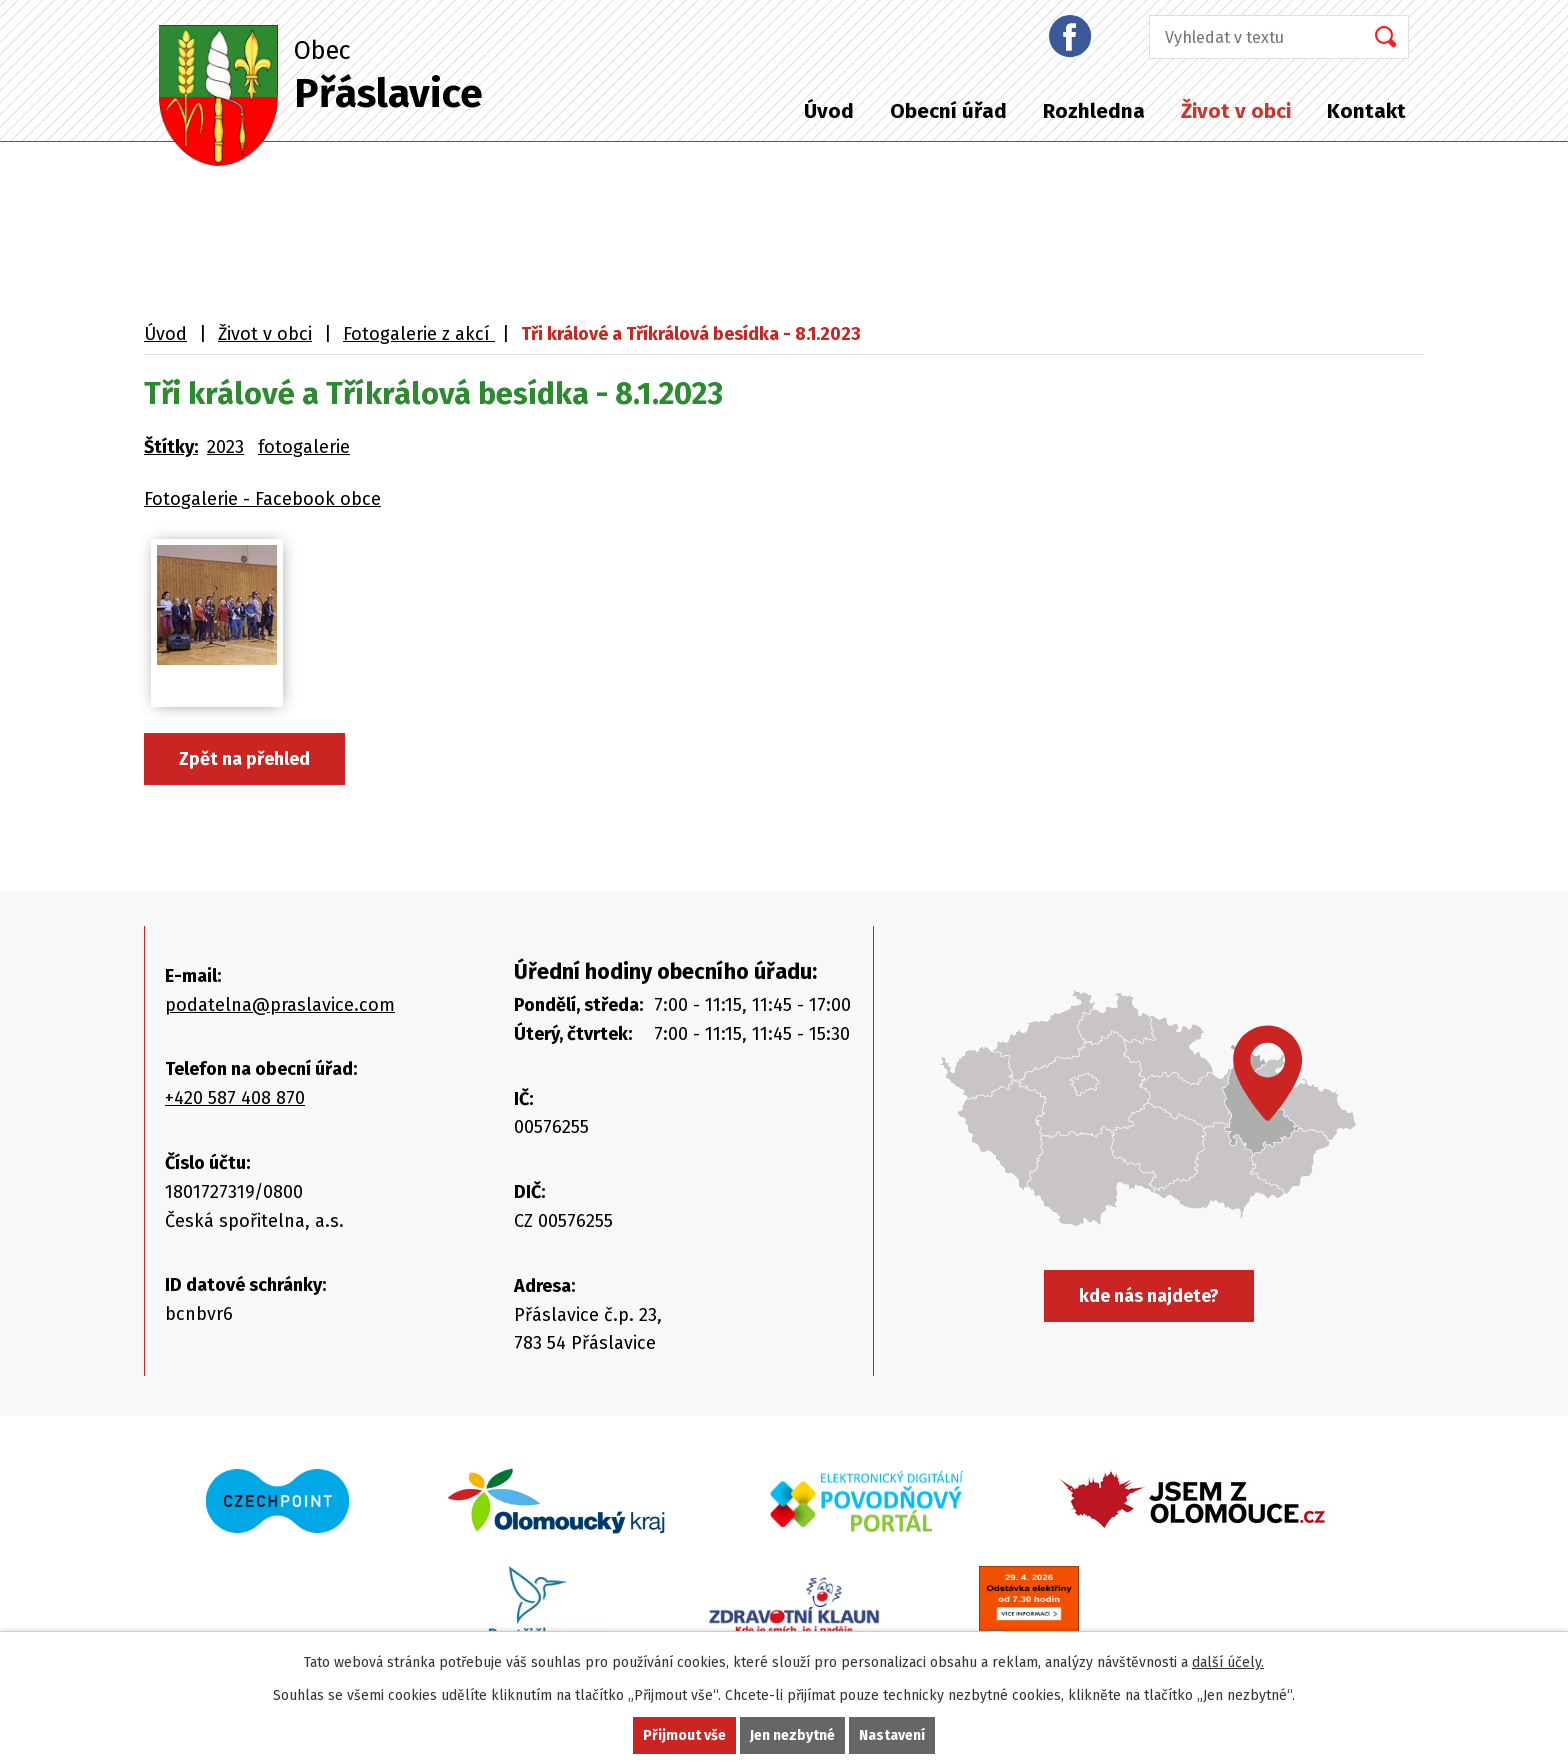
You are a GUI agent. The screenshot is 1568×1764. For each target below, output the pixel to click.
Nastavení (892, 1735)
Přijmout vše (684, 1735)
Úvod (829, 111)
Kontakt (1366, 111)
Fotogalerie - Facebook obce (262, 499)
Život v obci (1236, 111)
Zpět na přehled (244, 759)
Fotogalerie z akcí (419, 334)
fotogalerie (304, 447)
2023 (225, 447)
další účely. (1228, 1662)
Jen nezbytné (792, 1735)
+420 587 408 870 (235, 1098)
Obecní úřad (948, 111)
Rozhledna (1094, 111)
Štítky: (171, 447)
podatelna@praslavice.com (280, 1005)
